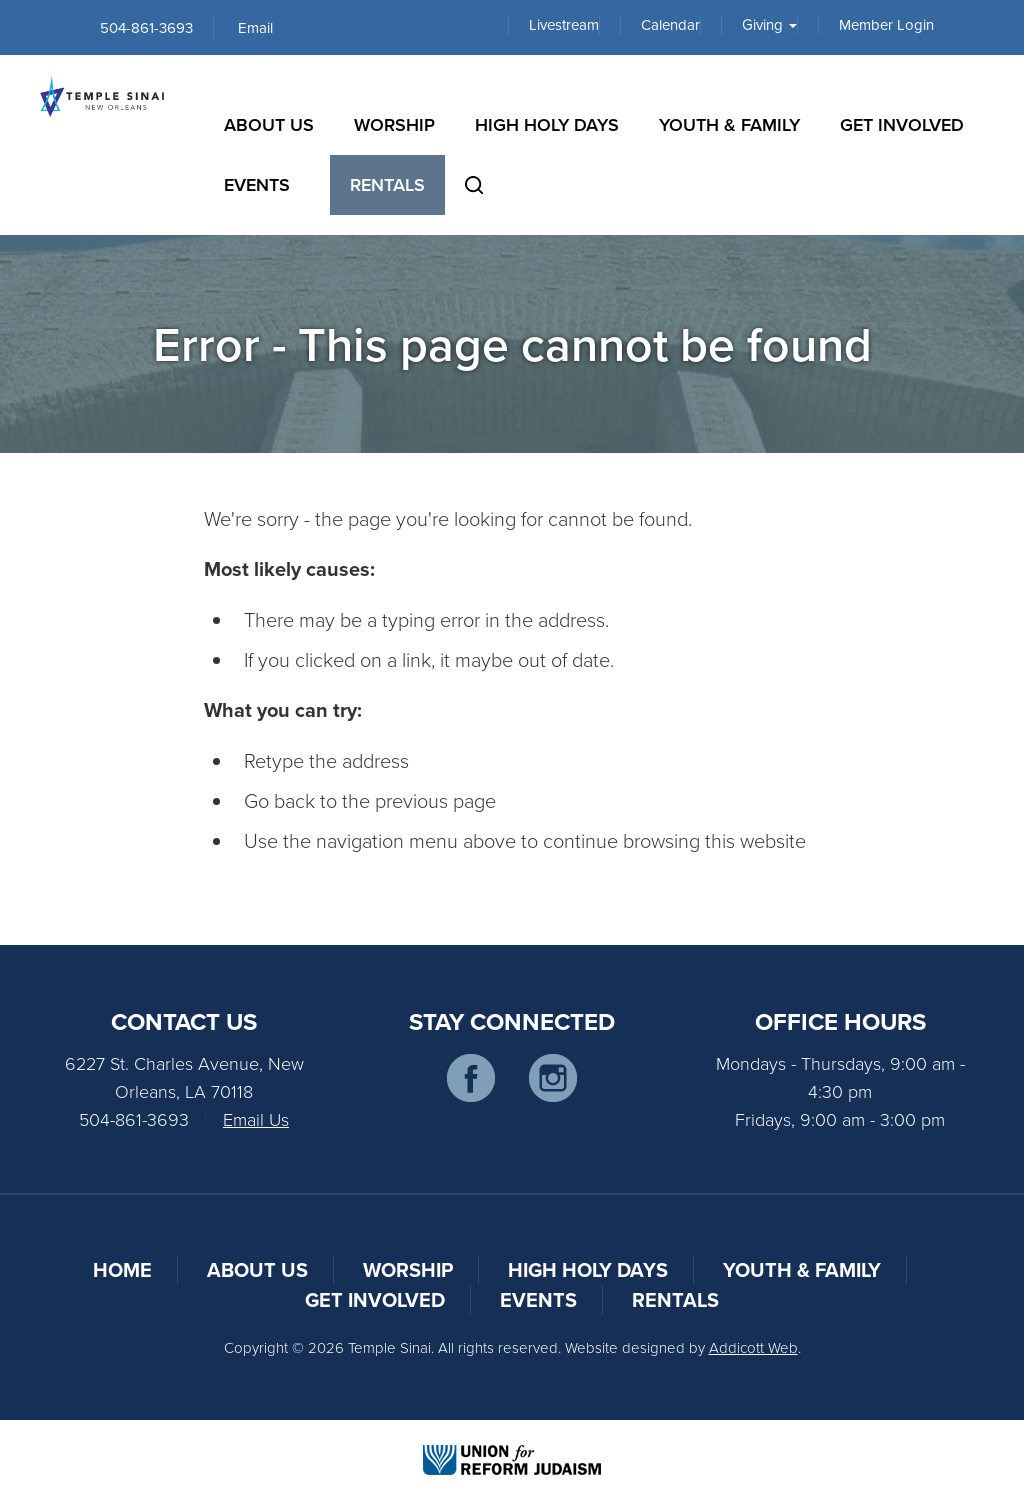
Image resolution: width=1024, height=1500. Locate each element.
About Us (269, 124)
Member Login (886, 25)
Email (255, 27)
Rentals (387, 184)
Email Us (256, 1119)
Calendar (670, 25)
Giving (769, 25)
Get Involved (902, 124)
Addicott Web (753, 1347)
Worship (394, 124)
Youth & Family (729, 124)
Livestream (564, 25)
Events (257, 184)
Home (122, 1269)
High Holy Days (547, 124)
